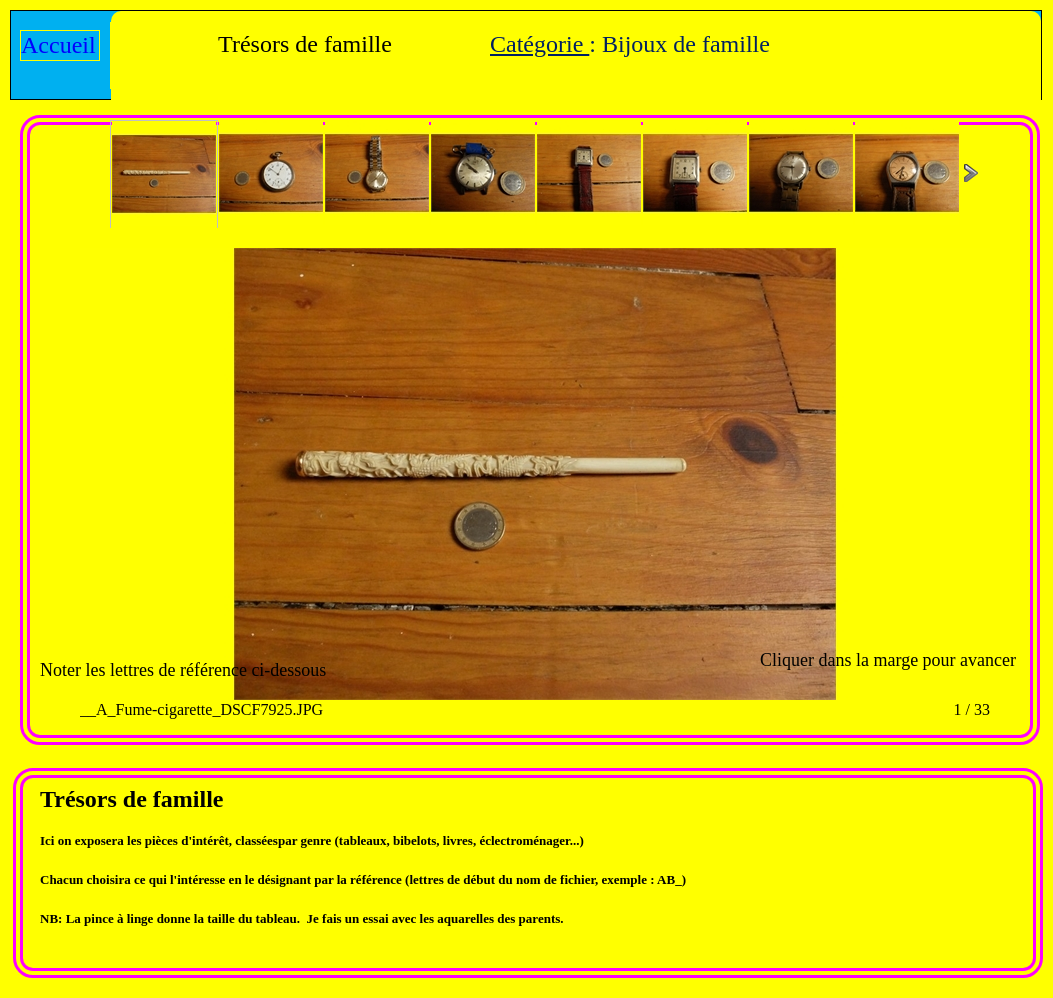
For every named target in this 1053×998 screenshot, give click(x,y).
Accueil (58, 45)
